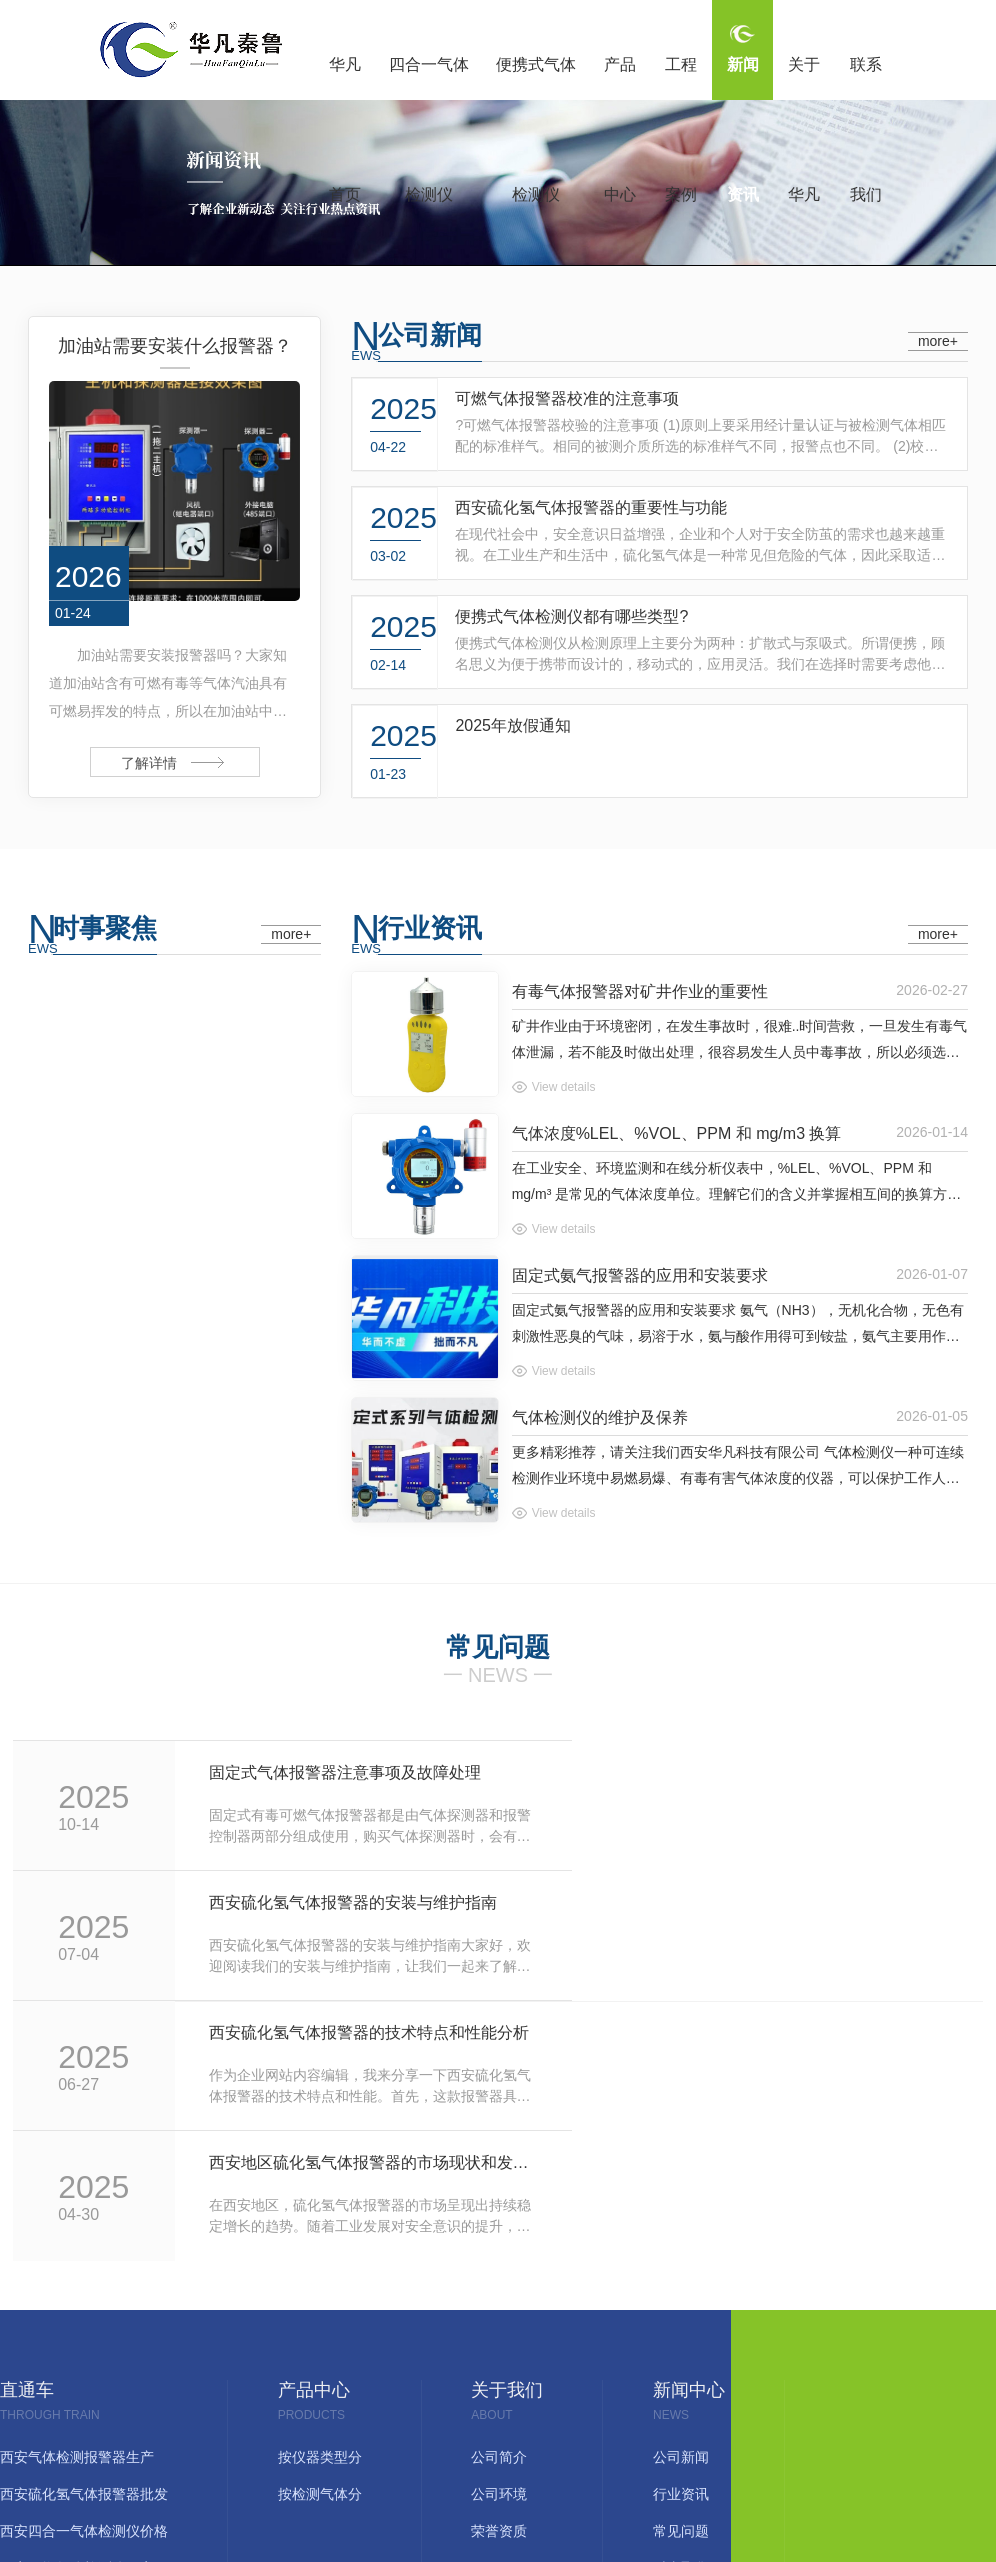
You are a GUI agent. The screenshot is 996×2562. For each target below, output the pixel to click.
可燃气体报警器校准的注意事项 (567, 398)
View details (564, 1087)
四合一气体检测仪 (429, 78)
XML (626, 2442)
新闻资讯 (743, 78)
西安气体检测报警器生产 (77, 2199)
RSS (586, 2442)
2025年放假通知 (513, 725)
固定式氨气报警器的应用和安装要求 (640, 1275)
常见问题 (681, 2273)
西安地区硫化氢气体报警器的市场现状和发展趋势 (811, 1902)
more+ (938, 341)
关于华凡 (804, 78)
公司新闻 (430, 335)
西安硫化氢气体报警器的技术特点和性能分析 (326, 1902)
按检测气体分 (320, 2236)
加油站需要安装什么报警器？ (175, 346)
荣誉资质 (499, 2273)
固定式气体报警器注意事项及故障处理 (319, 1772)
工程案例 (681, 78)
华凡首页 (345, 78)
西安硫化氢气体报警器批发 (84, 2236)
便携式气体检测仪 (536, 78)
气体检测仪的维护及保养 (600, 1417)
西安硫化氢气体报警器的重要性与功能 (591, 507)
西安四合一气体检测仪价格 (84, 2273)
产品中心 (620, 78)
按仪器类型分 (320, 2199)
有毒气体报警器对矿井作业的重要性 (640, 991)
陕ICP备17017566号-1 (419, 2442)
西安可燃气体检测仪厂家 (77, 2310)
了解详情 (149, 763)
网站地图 (532, 2442)
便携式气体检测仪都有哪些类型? (571, 616)
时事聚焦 (105, 928)
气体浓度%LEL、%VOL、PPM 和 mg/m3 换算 (677, 1133)
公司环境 (499, 2236)
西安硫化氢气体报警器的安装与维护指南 (811, 1772)
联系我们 (866, 78)
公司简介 (499, 2199)
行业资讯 (430, 928)
